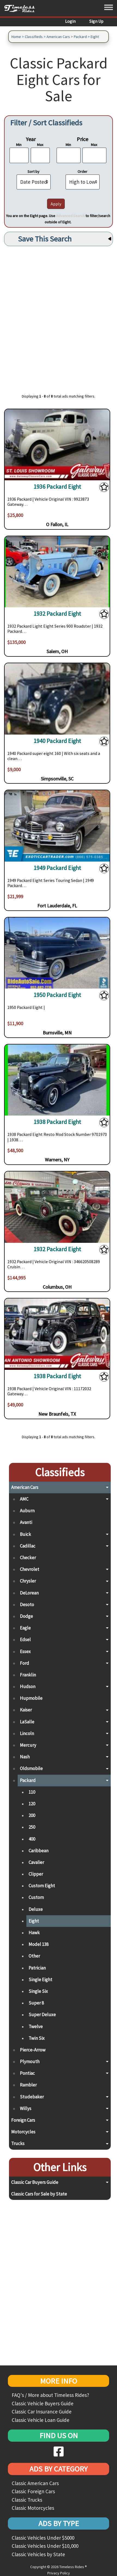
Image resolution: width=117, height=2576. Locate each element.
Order (82, 171)
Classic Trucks (27, 2499)
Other (34, 1956)
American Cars (58, 36)
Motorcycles (23, 2132)
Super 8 (36, 2003)
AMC (24, 1499)
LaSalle (27, 1722)
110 (32, 1792)
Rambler (28, 2085)
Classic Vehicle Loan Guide (40, 2420)
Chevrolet (29, 1569)
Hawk (34, 1933)
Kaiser (26, 1710)
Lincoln (27, 1733)
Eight (95, 36)
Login (70, 21)
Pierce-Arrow (32, 2050)
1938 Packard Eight (57, 1122)
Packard (80, 36)
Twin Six (37, 2038)
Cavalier (36, 1862)
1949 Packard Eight (57, 868)
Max (40, 144)
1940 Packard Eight (57, 741)
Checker (28, 1558)
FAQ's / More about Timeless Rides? (50, 2395)
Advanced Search (70, 215)
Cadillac (27, 1546)
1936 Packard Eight (57, 486)
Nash (25, 1757)
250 (32, 1827)
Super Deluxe (42, 2015)
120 (32, 1804)
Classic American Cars (35, 2483)
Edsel (25, 1640)
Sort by (33, 171)
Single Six (38, 1991)
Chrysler (28, 1581)
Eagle (25, 1628)
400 (32, 1839)
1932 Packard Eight (57, 613)
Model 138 (38, 1944)
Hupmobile (31, 1698)
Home (16, 36)
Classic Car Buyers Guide (34, 2182)
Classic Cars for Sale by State (39, 2194)
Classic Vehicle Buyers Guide (42, 2403)
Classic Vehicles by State (38, 2554)
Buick (25, 1534)
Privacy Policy (58, 2573)
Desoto (27, 1605)
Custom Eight (42, 1886)
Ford (24, 1663)
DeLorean (29, 1593)
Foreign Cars (23, 2120)
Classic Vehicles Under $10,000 (45, 2546)
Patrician (37, 1968)
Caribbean (38, 1851)
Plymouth (29, 2061)
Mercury (28, 1745)
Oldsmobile (31, 1768)
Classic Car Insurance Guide (42, 2411)
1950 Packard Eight (57, 995)
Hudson (27, 1686)
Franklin (28, 1675)
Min (18, 144)
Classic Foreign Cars (33, 2491)
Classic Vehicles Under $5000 (43, 2537)
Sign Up (96, 21)
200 (32, 1815)
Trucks (17, 2143)
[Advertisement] (58, 316)
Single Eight (40, 1980)
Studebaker (32, 2097)
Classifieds (34, 36)
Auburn (27, 1511)
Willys (25, 2108)
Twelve (36, 2026)
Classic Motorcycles (33, 2508)
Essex (25, 1651)
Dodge (26, 1616)
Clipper (36, 1874)
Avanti (26, 1522)
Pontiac (27, 2073)
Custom (36, 1897)
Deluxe (36, 1909)
